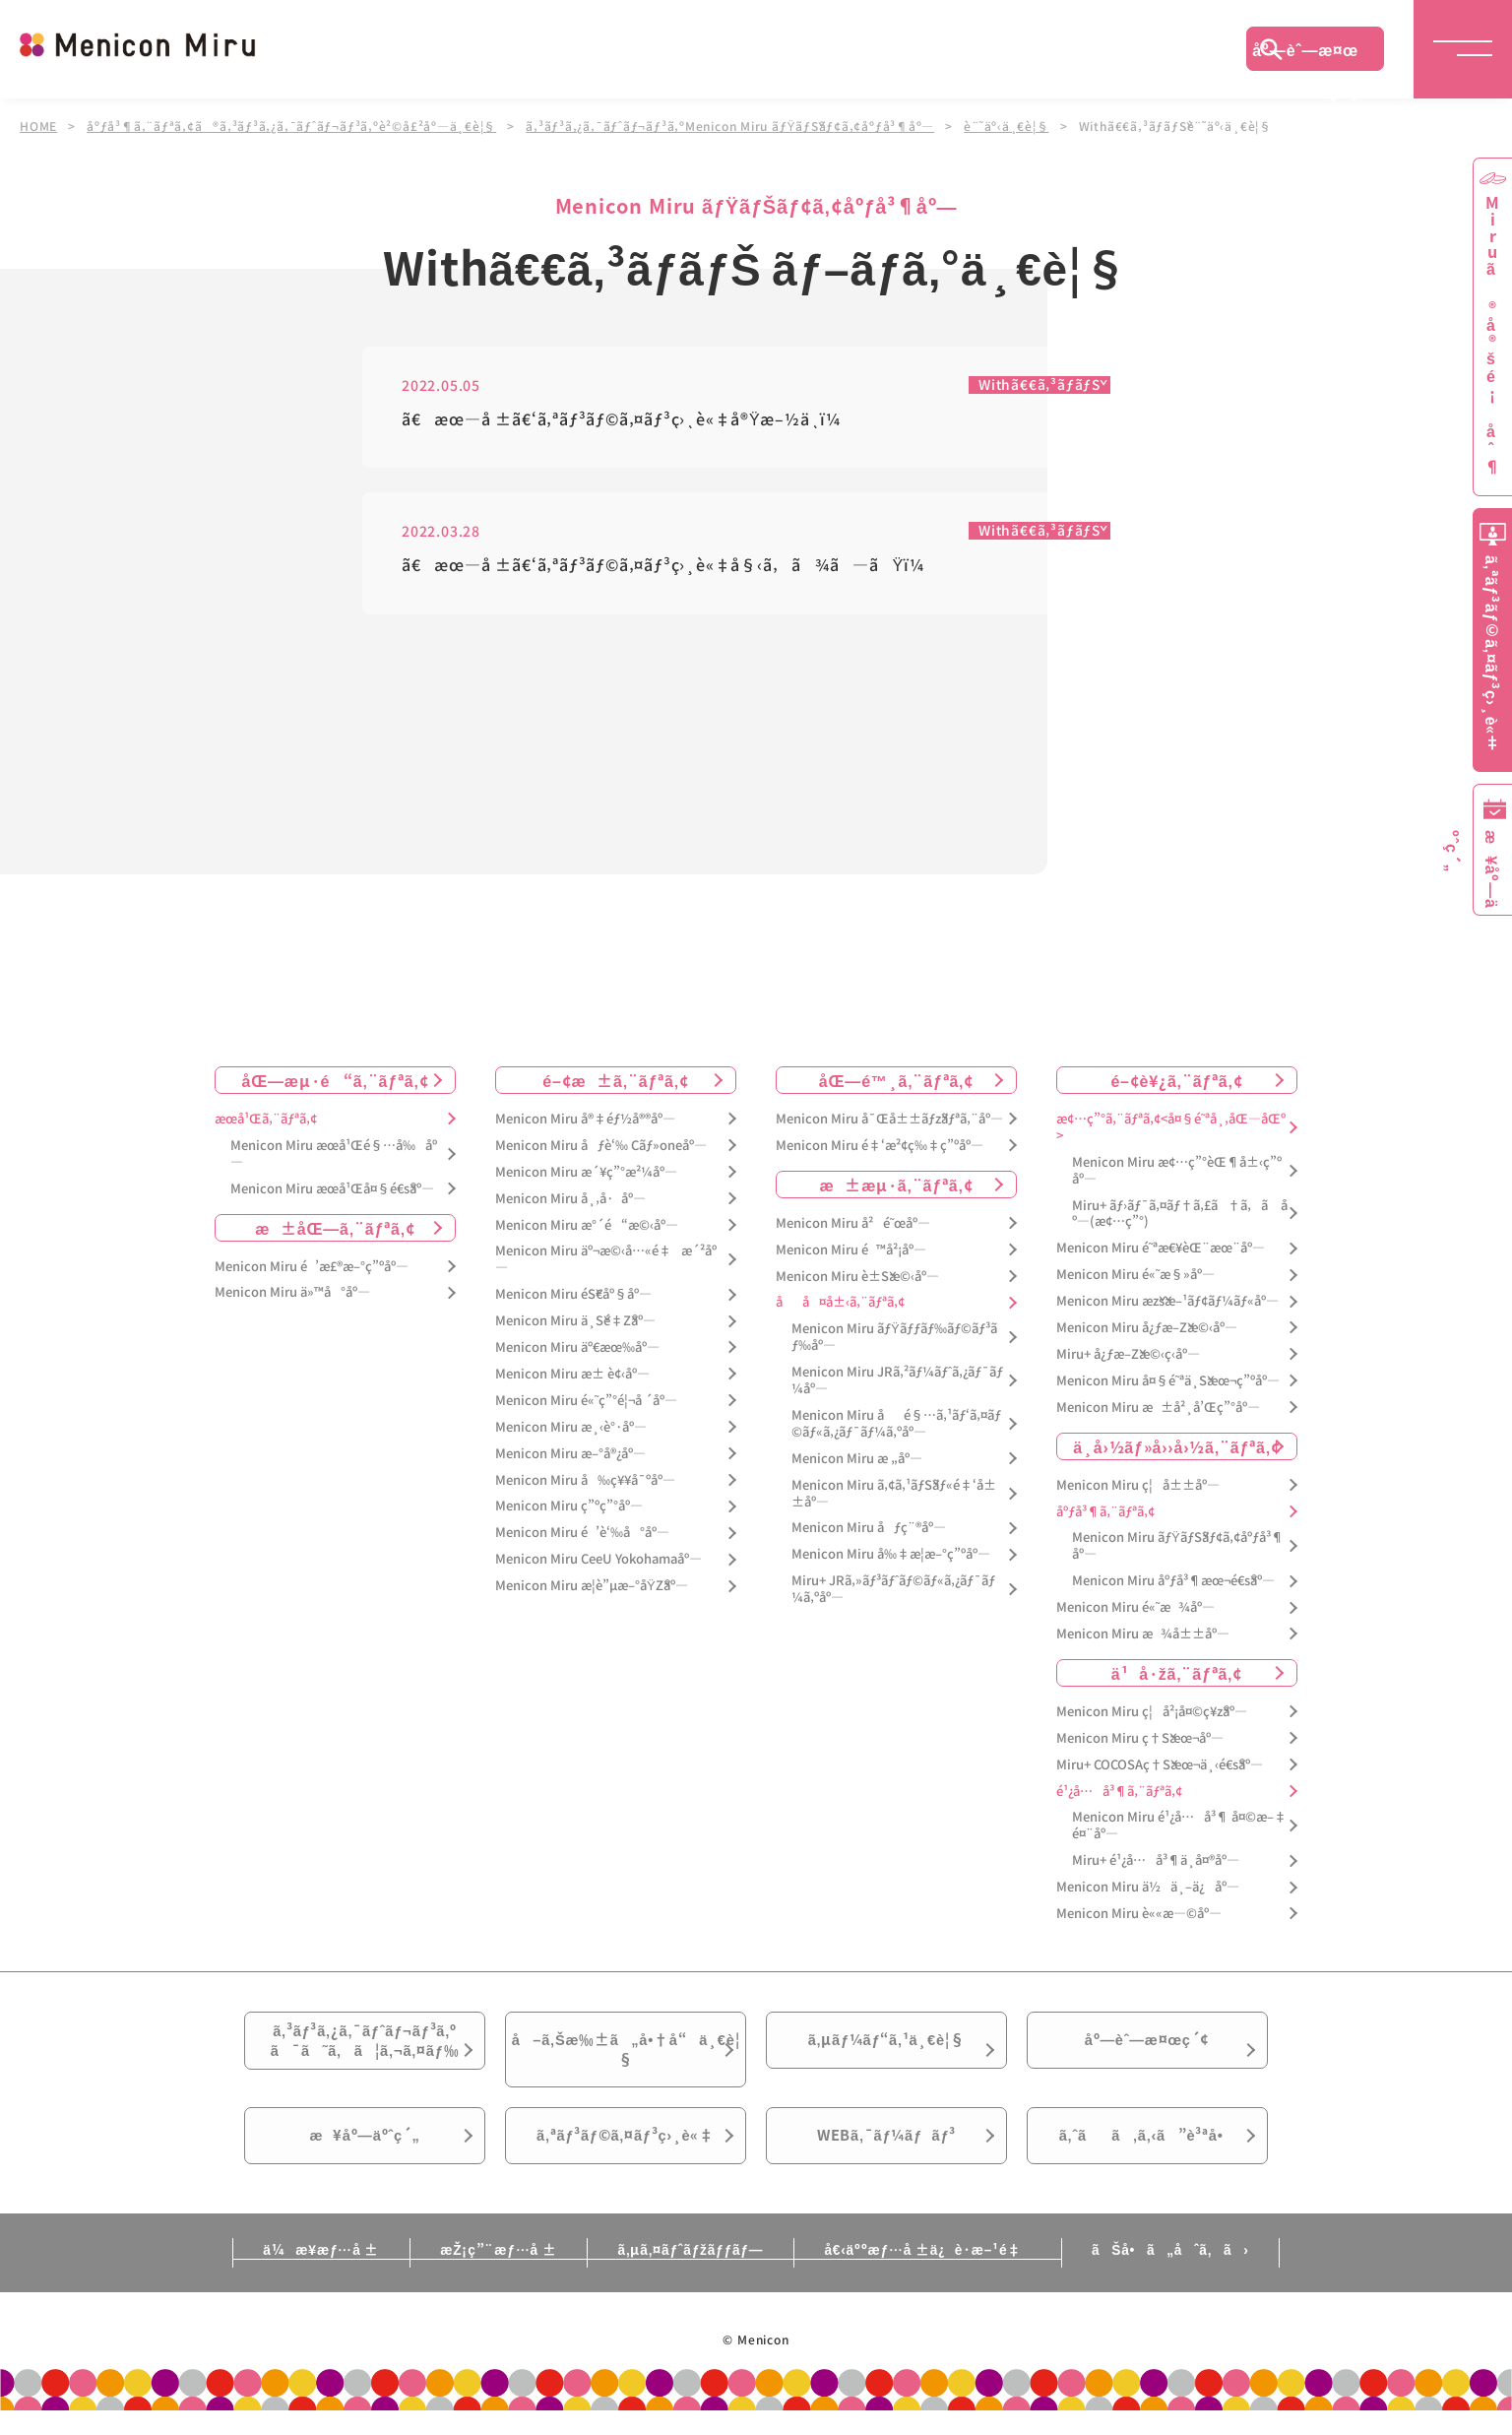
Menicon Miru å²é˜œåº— (853, 1223)
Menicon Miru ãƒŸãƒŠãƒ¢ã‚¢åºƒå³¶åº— (1178, 1547)
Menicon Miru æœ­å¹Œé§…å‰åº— (333, 1154)
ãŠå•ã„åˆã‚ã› (1192, 2273)
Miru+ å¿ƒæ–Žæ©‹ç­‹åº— (1128, 1354)
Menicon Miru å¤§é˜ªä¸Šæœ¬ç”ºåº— (1168, 1381)
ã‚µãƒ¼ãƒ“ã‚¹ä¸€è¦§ (886, 2045)
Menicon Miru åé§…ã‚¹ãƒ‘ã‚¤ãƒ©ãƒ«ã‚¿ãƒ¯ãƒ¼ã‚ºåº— (896, 1424)
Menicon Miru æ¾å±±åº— (1142, 1634)
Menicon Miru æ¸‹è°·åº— (571, 1427)
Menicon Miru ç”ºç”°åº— (569, 1507)
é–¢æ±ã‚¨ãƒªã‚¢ (615, 1080)
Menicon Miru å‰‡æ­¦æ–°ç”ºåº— (890, 1555)
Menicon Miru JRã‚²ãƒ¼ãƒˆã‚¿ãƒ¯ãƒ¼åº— (897, 1380)
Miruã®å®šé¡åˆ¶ (1492, 335)
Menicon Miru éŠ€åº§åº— (573, 1295)
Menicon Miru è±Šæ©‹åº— (857, 1276)
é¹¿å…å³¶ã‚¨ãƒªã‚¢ (1119, 1791)
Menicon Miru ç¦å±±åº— (1138, 1485)
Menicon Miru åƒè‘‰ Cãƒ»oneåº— (601, 1145)
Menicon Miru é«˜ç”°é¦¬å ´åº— (586, 1400)
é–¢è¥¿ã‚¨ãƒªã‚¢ (1176, 1080)
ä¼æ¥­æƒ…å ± (299, 2273)
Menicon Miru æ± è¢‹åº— (572, 1374)
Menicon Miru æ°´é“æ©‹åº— (586, 1225)
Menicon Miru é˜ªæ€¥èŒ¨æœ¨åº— (1160, 1249)
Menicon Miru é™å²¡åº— (851, 1250)
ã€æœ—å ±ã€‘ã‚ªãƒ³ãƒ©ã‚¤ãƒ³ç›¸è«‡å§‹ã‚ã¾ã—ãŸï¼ (669, 566)
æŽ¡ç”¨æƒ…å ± (486, 2273)
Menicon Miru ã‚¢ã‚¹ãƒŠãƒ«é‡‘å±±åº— (893, 1493)
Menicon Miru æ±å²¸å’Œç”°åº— (1158, 1407)
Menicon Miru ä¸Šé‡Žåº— (575, 1321)
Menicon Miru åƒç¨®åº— (868, 1528)
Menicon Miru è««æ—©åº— (1139, 1913)
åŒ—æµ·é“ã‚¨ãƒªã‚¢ (335, 1080)
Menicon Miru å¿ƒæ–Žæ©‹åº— (1146, 1327)
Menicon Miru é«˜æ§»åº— (1135, 1275)
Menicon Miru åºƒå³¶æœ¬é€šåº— (1173, 1581)
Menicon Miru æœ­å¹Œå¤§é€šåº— (332, 1189)
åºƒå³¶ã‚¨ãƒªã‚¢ (1105, 1512)
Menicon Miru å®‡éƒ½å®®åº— (585, 1119)
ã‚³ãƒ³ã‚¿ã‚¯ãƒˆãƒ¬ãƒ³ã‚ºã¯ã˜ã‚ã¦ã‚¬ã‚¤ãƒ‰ (365, 2046)
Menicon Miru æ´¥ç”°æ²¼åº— (586, 1172)
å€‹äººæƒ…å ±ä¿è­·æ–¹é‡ (938, 2273)
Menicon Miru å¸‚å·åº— (570, 1198)
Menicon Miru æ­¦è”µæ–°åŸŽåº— (591, 1585)
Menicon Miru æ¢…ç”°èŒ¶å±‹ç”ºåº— (1177, 1170)
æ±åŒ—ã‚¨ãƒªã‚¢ (335, 1228)
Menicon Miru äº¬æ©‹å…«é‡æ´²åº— (606, 1260)
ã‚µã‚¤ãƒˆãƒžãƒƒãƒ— (690, 2273)
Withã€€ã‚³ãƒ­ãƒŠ (1038, 385)
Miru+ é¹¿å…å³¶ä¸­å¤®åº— (1155, 1861)
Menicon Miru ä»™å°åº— (292, 1293)
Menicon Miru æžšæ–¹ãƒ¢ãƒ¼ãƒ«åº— (1167, 1301)
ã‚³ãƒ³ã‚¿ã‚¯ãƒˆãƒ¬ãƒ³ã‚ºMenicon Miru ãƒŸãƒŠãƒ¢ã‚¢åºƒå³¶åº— (732, 126)
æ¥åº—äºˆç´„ (364, 2155)
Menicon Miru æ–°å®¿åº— (570, 1453)
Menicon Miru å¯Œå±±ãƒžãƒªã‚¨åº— (889, 1119)
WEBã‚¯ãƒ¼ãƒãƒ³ (886, 2155)
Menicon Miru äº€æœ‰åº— (577, 1347)
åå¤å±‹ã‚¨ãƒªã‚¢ (840, 1303)
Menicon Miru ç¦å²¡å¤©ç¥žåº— (1151, 1711)
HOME (38, 126)
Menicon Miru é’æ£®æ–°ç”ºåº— (312, 1266)
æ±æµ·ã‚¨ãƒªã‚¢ (897, 1184)
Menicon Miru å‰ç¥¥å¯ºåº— (585, 1480)
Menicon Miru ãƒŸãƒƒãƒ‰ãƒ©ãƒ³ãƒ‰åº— (894, 1338)
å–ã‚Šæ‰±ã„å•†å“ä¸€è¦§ (625, 2057)
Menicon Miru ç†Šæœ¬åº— (1140, 1738)
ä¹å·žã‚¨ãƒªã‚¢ (1176, 1673)
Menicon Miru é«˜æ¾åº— (1135, 1607)
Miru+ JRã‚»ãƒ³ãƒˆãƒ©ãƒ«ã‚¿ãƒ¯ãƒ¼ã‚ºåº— (893, 1590)
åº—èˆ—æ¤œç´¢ (1305, 54)
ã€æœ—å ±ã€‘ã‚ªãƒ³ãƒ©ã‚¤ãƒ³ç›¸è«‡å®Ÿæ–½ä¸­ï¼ (628, 420)
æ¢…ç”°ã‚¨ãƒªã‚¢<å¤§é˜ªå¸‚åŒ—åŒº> (1171, 1127)
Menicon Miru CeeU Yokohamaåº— (598, 1560)
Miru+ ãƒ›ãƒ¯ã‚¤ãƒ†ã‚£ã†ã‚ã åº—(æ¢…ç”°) (1180, 1214)
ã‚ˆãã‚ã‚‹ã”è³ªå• (1147, 2155)
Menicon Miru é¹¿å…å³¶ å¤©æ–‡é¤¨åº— (1179, 1826)
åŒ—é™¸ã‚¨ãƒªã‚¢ (896, 1080)
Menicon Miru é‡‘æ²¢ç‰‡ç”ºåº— (879, 1145)
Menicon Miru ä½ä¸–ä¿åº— (1147, 1887)
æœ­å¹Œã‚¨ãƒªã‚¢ (266, 1119)
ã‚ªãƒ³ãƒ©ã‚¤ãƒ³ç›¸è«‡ (626, 2155)
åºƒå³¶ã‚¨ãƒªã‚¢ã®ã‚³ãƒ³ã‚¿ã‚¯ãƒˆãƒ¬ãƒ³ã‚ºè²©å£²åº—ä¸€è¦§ (292, 126)
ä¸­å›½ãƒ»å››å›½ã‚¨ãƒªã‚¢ (1177, 1446)
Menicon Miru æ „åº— (856, 1458)
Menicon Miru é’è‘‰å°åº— (582, 1533)
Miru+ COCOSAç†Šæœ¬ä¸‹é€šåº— (1159, 1765)
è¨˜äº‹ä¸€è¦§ (1009, 126)
